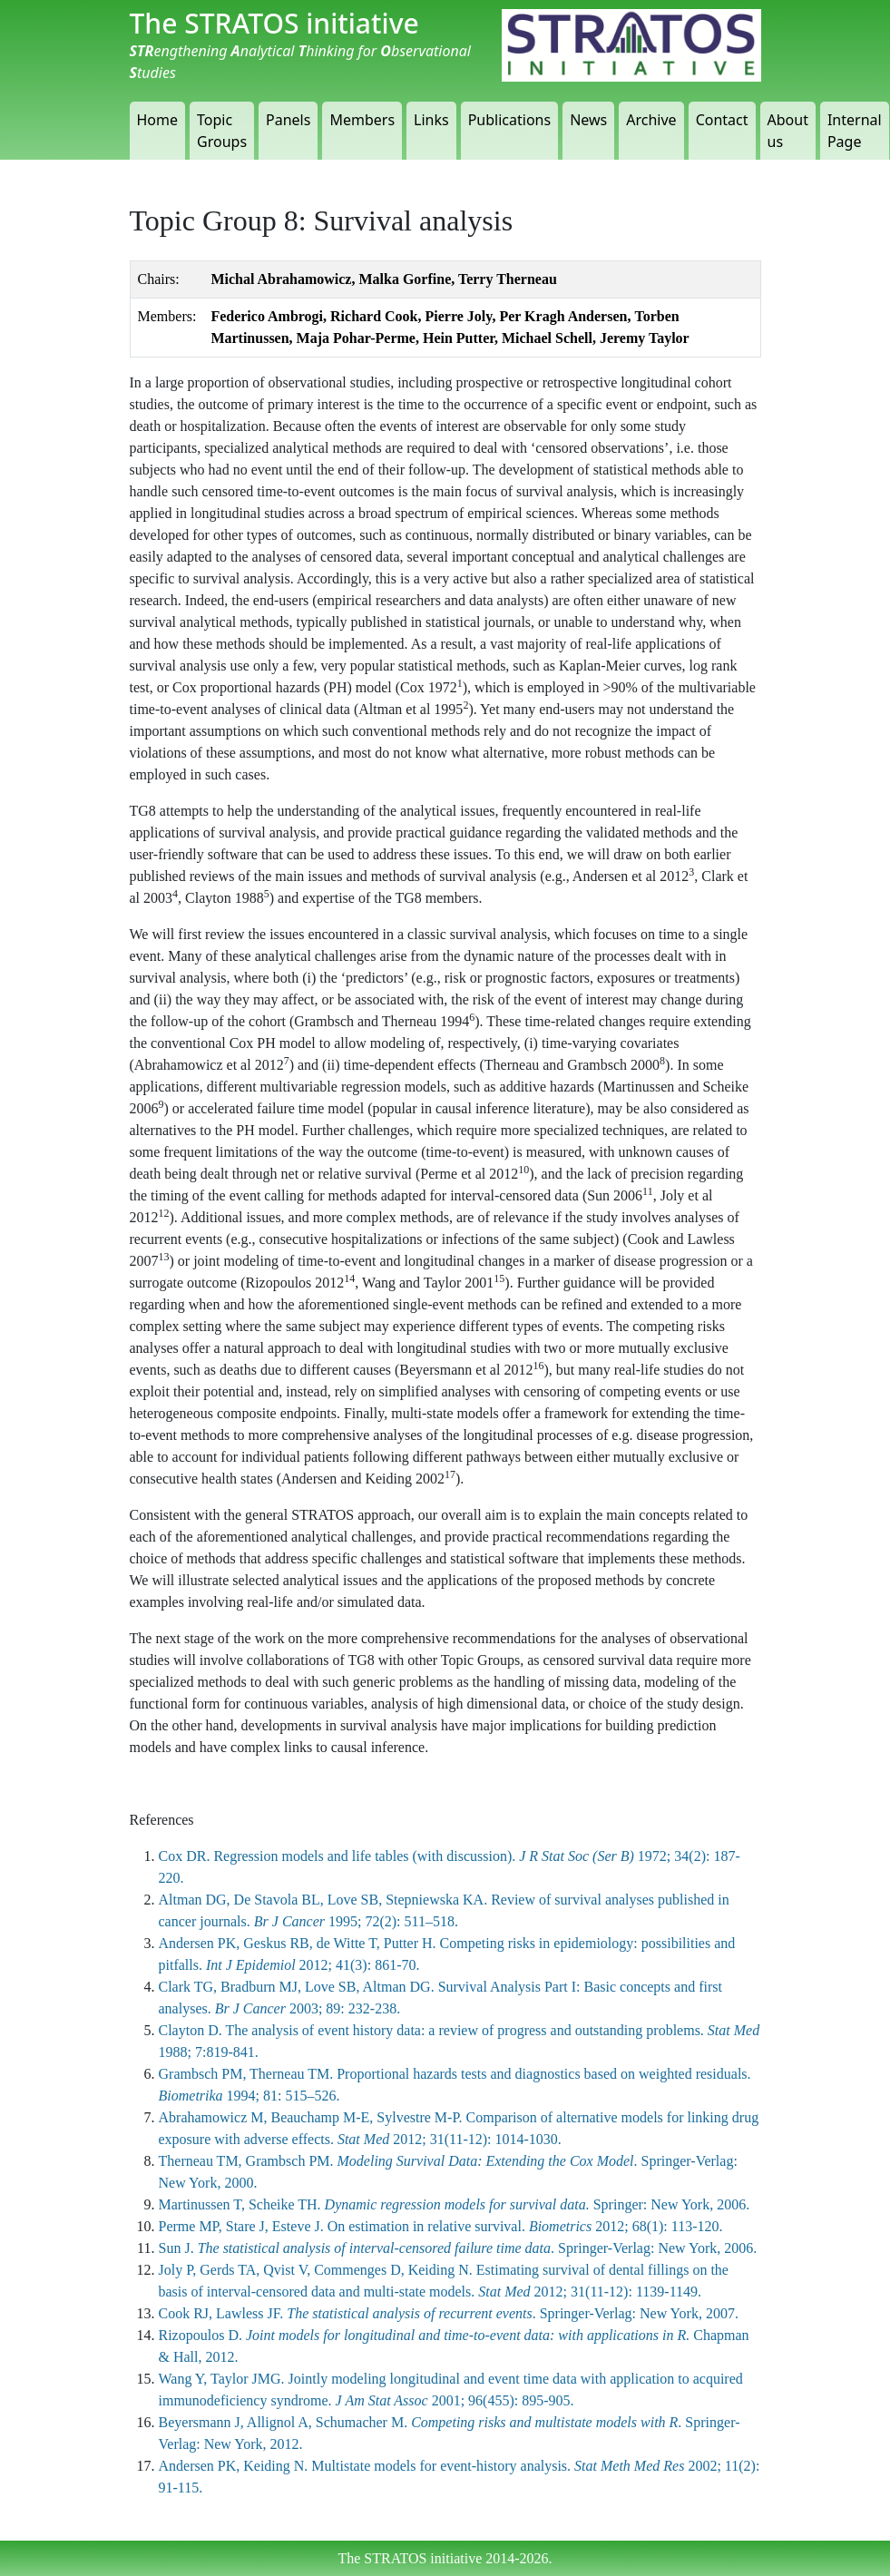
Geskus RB (275, 1943)
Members (362, 120)
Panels (288, 120)
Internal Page (854, 131)
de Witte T (347, 1943)
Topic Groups (222, 131)
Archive (651, 120)
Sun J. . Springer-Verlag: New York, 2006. (458, 2248)
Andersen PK (198, 1943)
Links (431, 120)
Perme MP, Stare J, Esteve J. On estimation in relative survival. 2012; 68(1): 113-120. (441, 2226)
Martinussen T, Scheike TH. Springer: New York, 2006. (454, 2204)
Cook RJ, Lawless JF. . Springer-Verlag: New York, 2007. (448, 2313)
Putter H (408, 1943)
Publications (509, 120)
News (588, 120)
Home (158, 120)
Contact (722, 120)
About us (788, 131)
